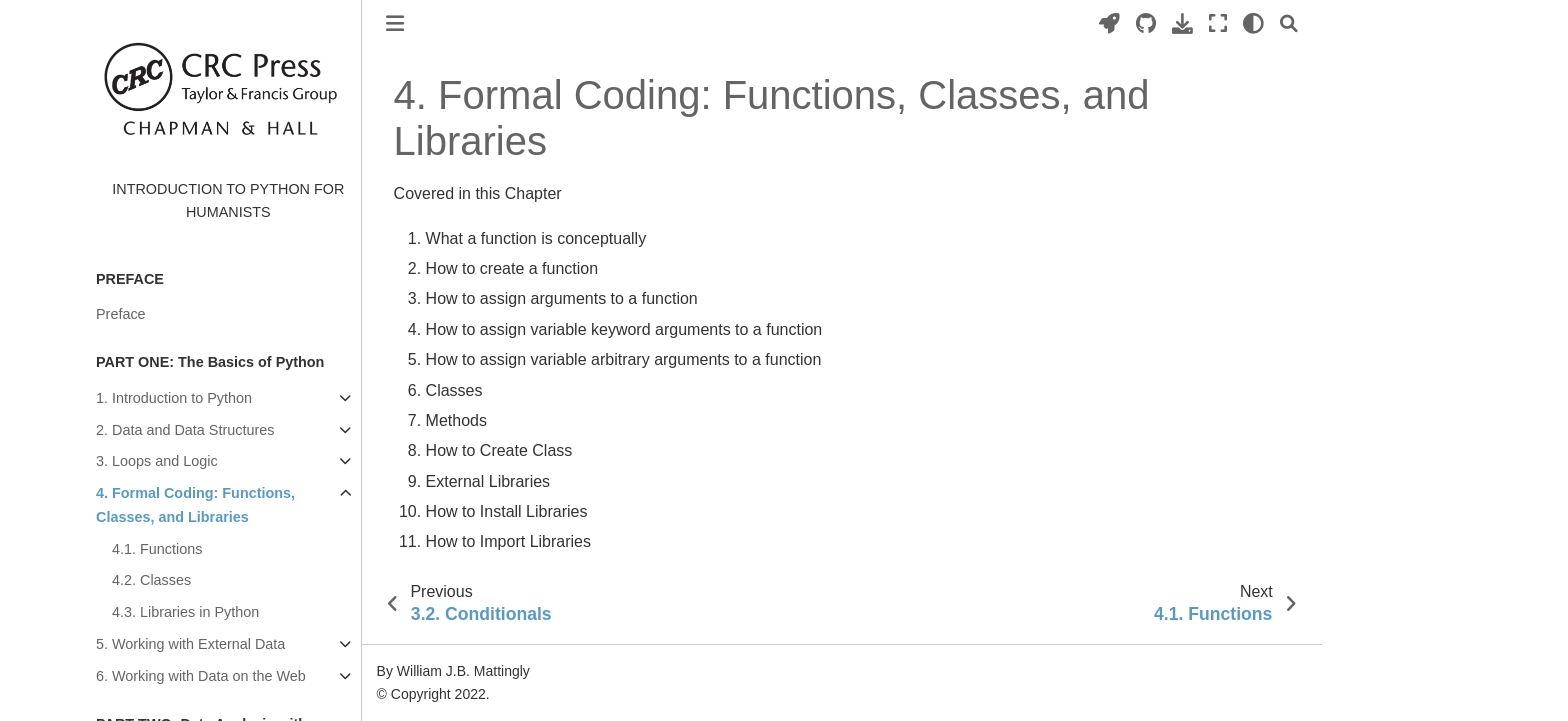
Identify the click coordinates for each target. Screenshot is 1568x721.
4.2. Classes (151, 580)
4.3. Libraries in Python (185, 612)
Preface (121, 314)
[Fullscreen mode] (1218, 23)
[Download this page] (1182, 23)
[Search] (1289, 23)
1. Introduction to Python (174, 398)
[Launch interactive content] (1109, 23)
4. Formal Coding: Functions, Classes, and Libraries (195, 505)
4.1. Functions (157, 549)
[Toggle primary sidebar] (395, 23)
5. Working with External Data (190, 644)
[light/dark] (1253, 23)
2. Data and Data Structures (185, 430)
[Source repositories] (1146, 23)
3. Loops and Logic (157, 461)
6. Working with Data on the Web (201, 676)
